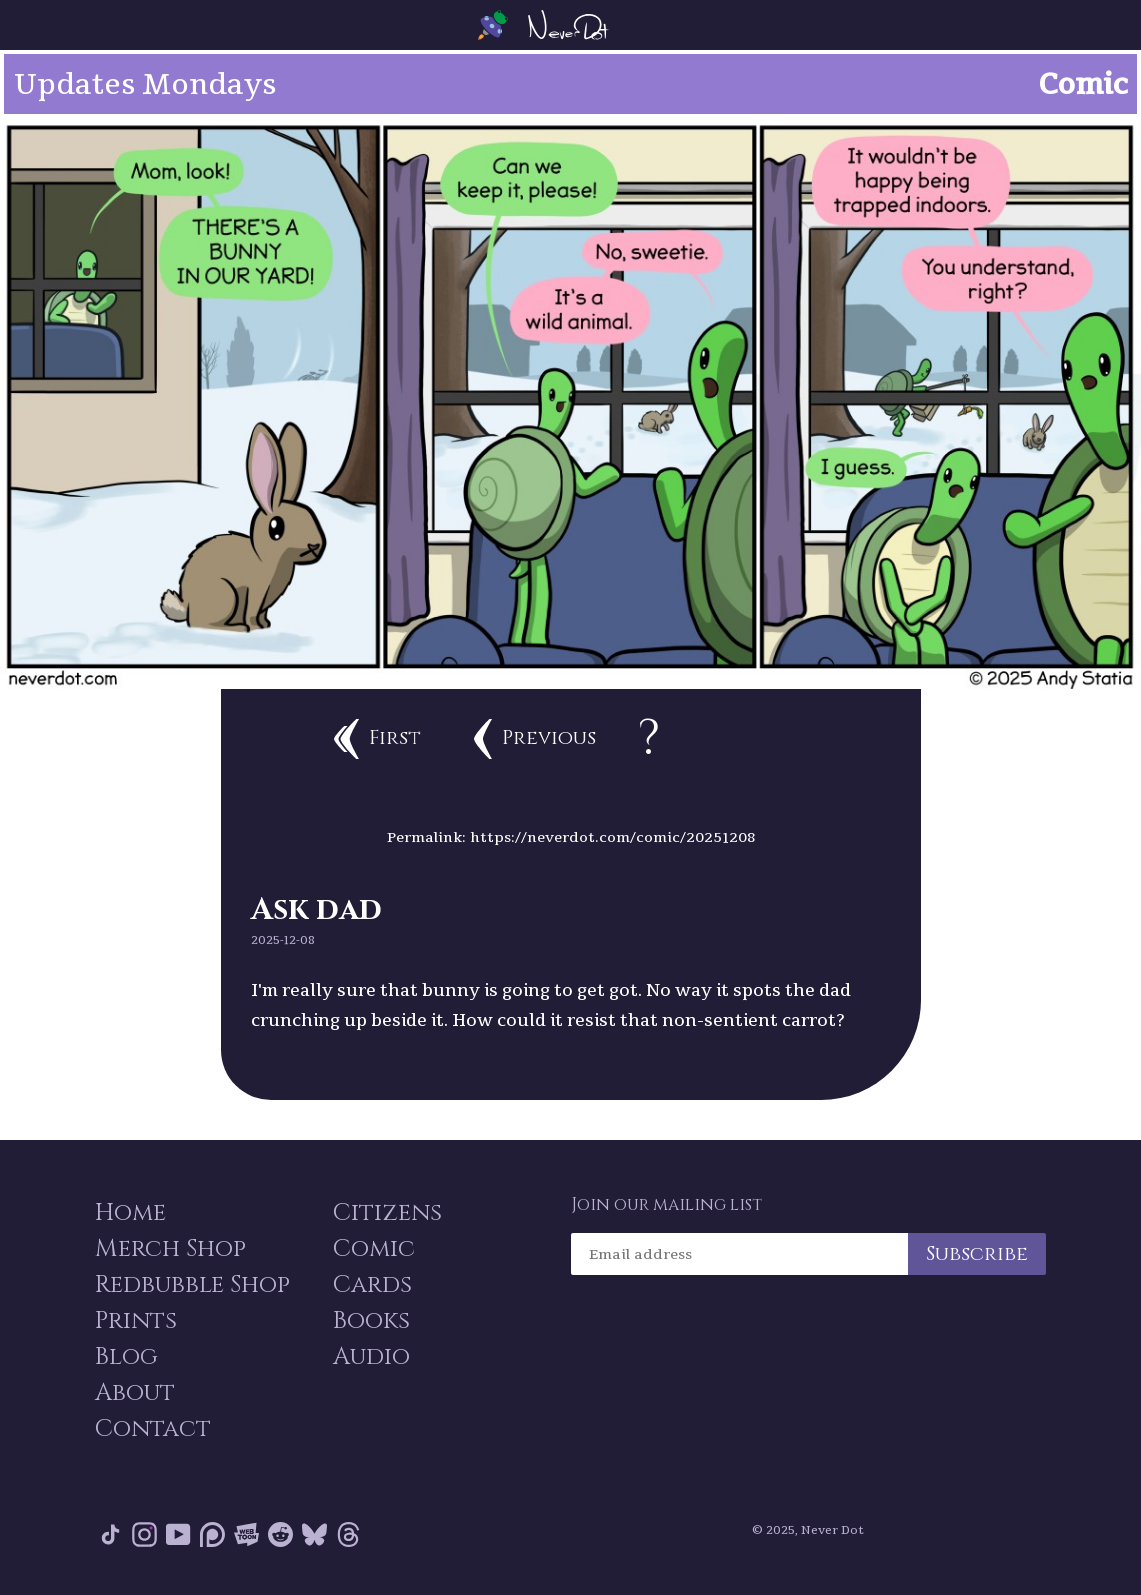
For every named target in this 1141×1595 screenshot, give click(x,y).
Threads (348, 1534)
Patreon (212, 1534)
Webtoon (246, 1534)
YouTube (178, 1534)
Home (130, 1213)
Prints (136, 1321)
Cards (372, 1285)
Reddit (280, 1534)
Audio (371, 1357)
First (377, 739)
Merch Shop (170, 1249)
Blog (126, 1357)
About (135, 1393)
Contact (153, 1429)
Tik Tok (110, 1534)
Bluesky (314, 1534)
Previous (535, 739)
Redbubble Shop (192, 1285)
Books (371, 1321)
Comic (374, 1249)
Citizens (387, 1213)
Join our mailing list (666, 1205)
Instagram (144, 1534)
